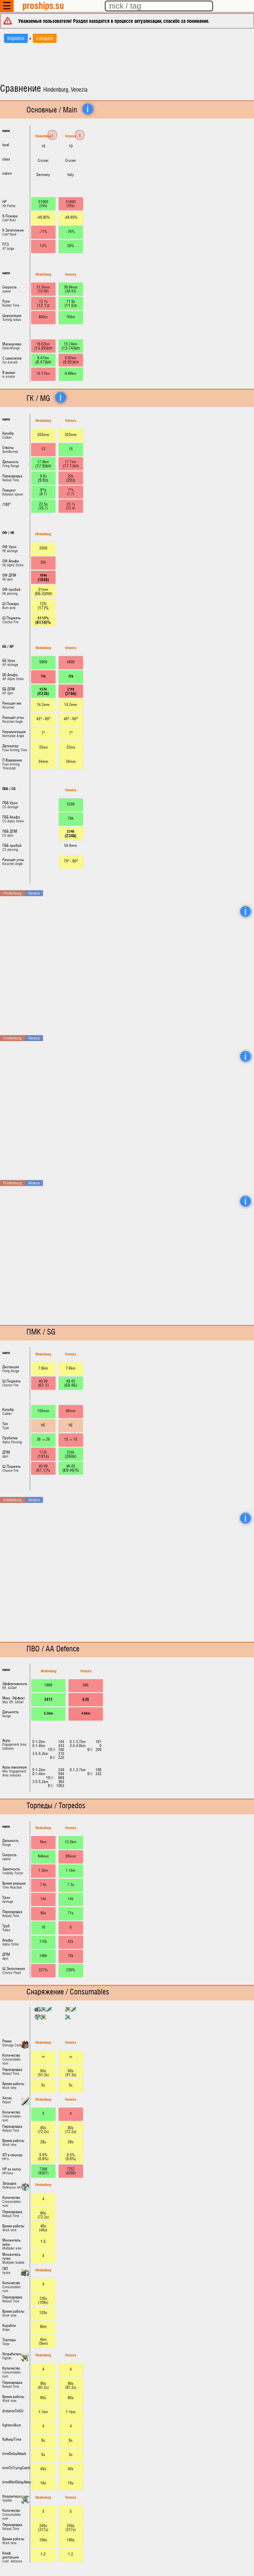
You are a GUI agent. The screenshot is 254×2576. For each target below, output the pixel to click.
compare (44, 38)
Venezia (70, 135)
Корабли (15, 38)
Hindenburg (43, 135)
